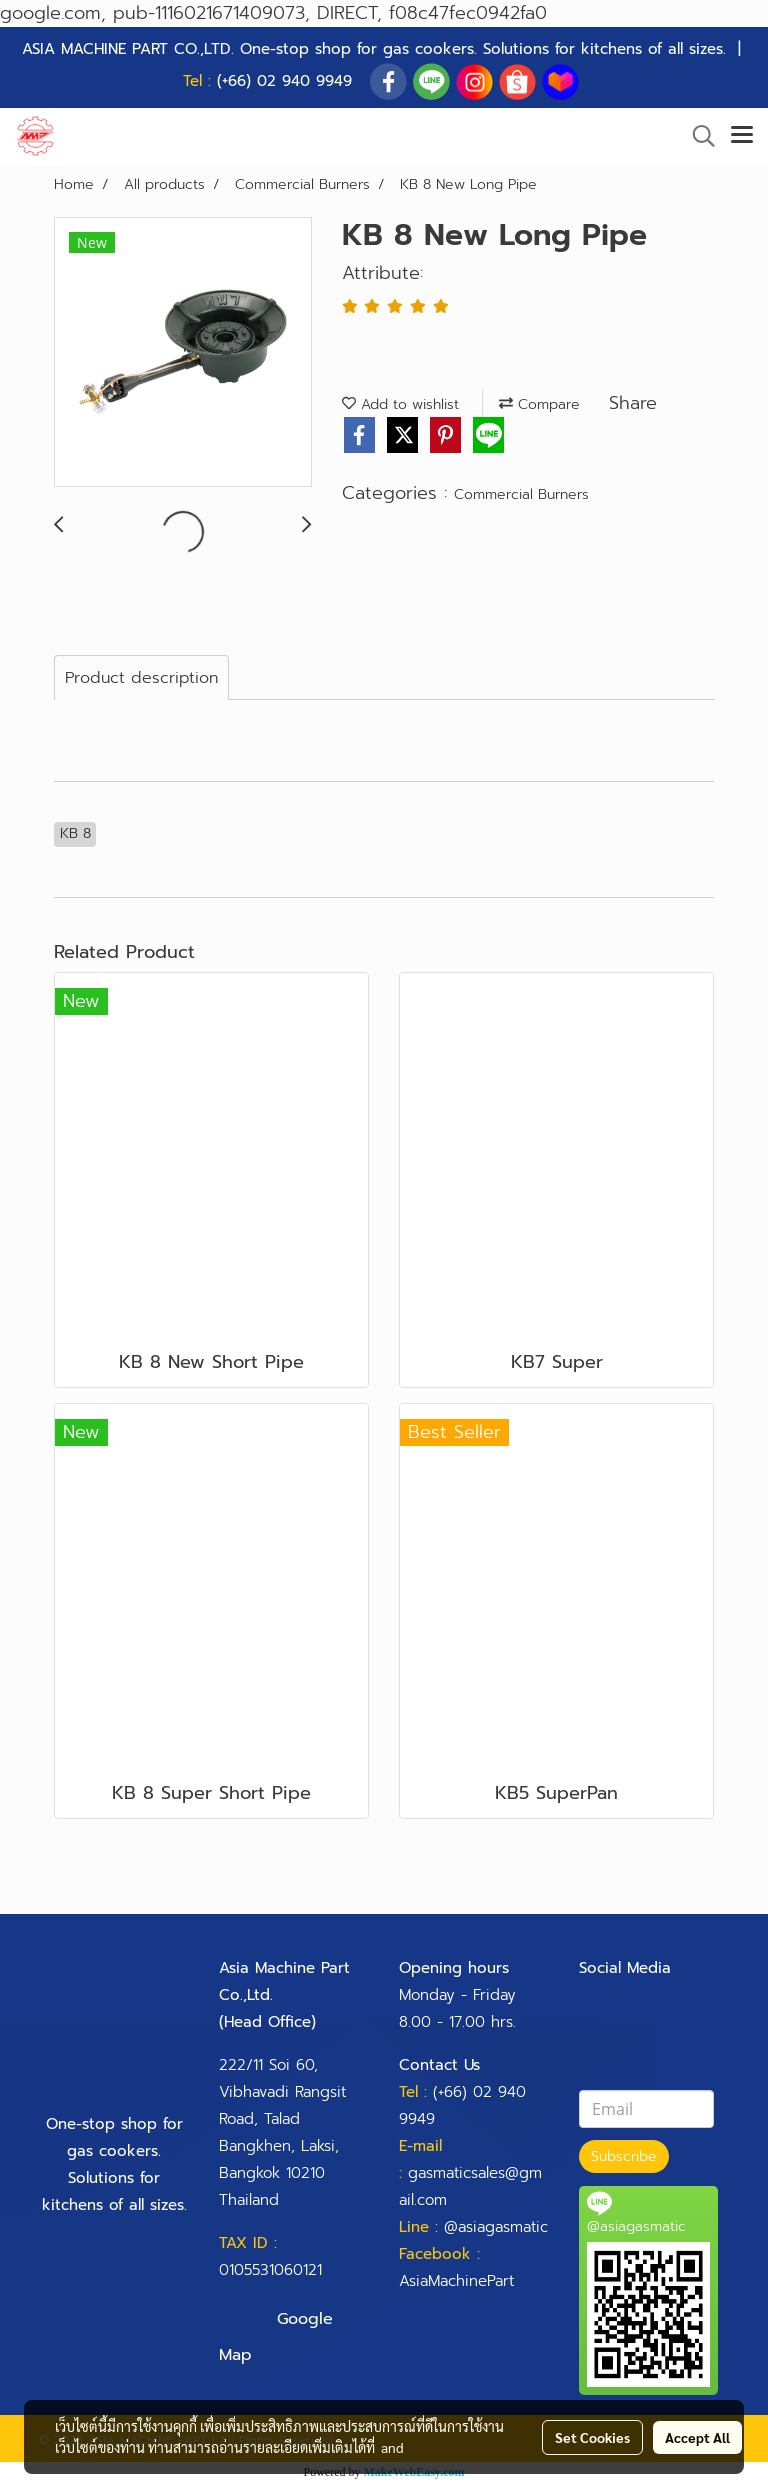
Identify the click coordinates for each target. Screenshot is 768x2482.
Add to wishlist (400, 404)
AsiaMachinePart (456, 2281)
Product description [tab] (141, 678)
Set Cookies (592, 2437)
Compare (539, 404)
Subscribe (624, 2156)
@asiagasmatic (496, 2227)
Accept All (697, 2437)
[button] (697, 136)
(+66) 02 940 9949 (284, 81)
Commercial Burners (521, 494)
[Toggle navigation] (742, 136)
